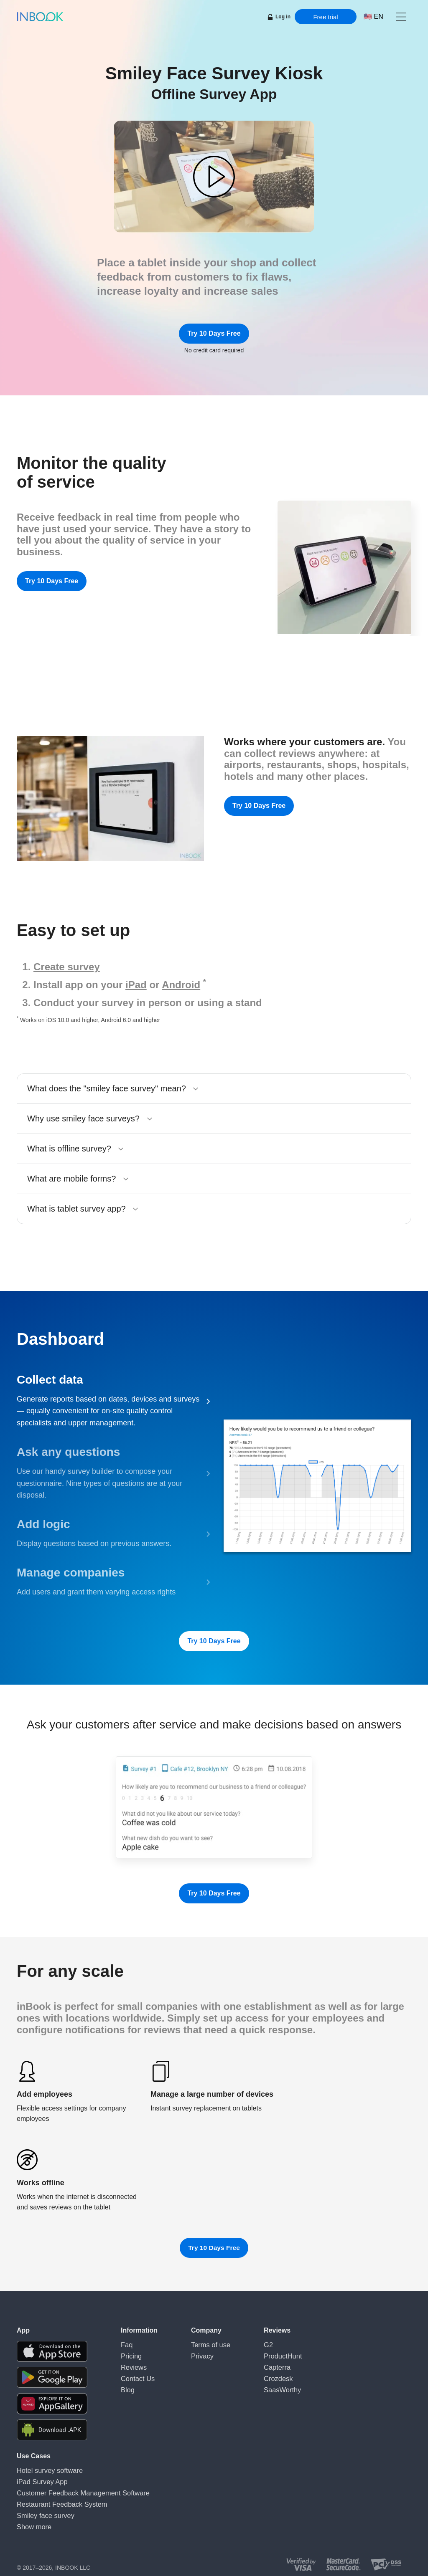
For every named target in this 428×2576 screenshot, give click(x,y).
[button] (400, 16)
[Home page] (40, 17)
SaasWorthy (274, 2384)
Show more (31, 2520)
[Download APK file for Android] (52, 2430)
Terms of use (207, 2344)
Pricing (130, 2354)
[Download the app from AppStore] (52, 2351)
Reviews (132, 2364)
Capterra (269, 2364)
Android (181, 984)
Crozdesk (270, 2374)
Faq (126, 2344)
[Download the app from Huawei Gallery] (52, 2403)
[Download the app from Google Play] (52, 2377)
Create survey (66, 966)
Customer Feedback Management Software (73, 2490)
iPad (136, 984)
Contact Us (135, 2374)
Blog (126, 2384)
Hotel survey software (45, 2470)
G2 (262, 2344)
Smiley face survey (41, 2510)
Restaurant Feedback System (55, 2500)
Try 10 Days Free (213, 333)
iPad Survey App (38, 2480)
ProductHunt (274, 2354)
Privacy (200, 2354)
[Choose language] (373, 16)
